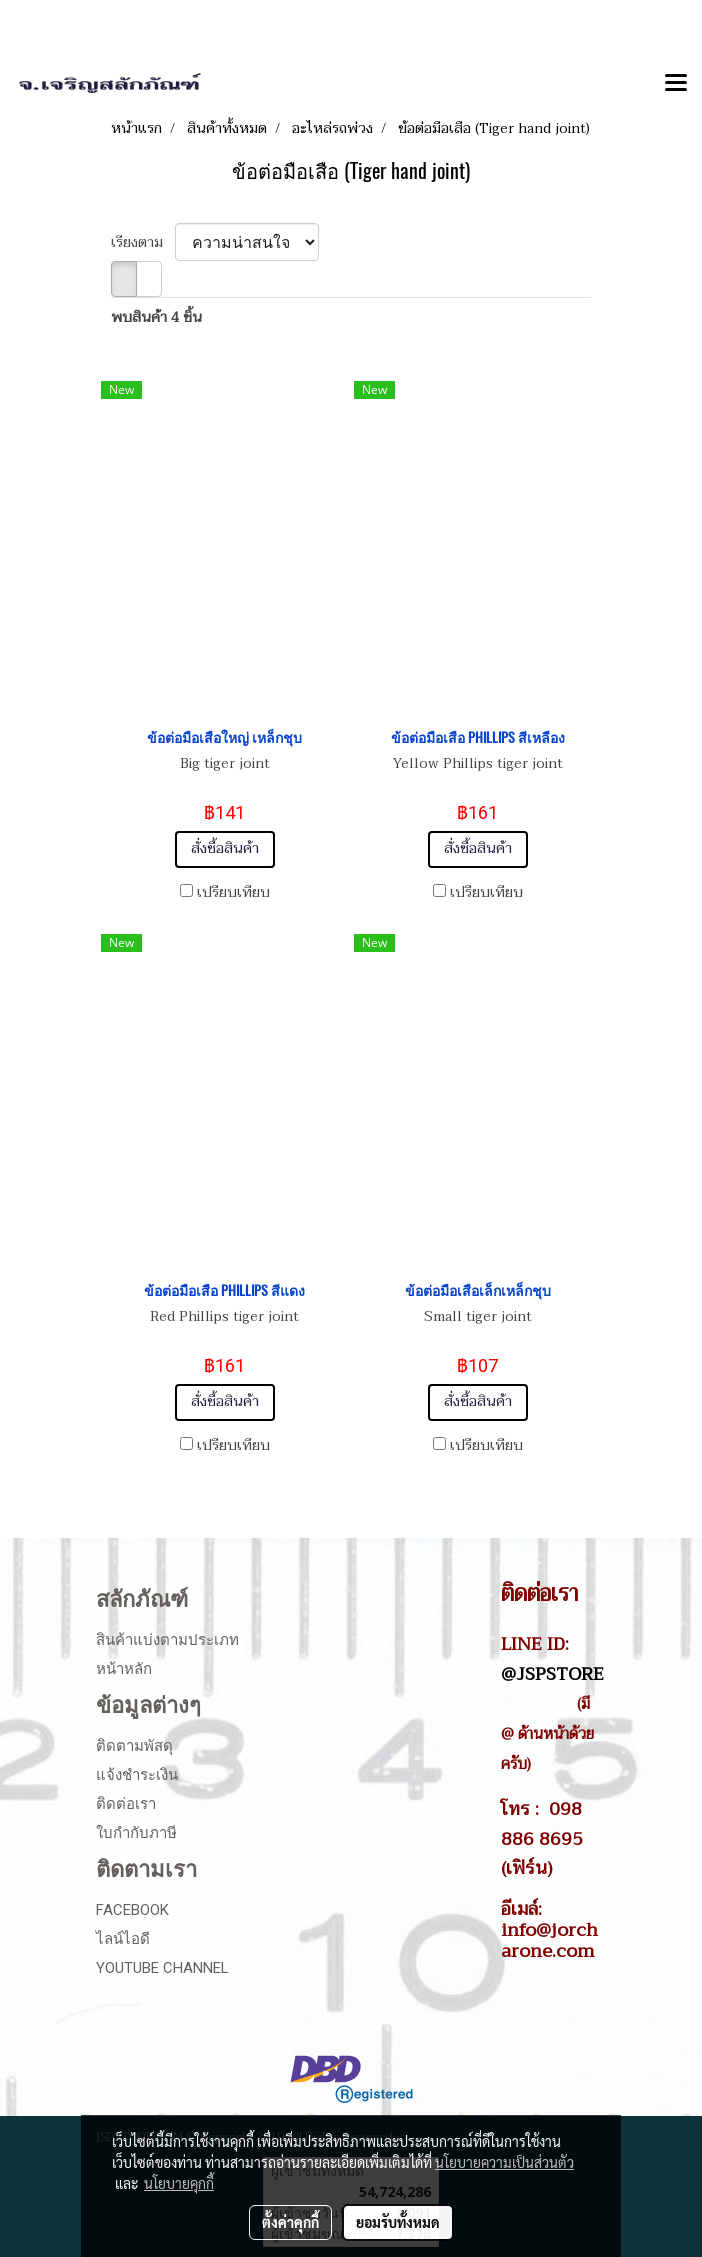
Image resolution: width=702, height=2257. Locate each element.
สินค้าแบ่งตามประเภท (167, 1640)
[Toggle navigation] (676, 84)
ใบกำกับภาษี (136, 1833)
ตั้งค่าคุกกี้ (290, 2222)
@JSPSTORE (552, 1674)
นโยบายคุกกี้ (179, 2183)
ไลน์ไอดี (123, 1939)
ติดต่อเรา (126, 1804)
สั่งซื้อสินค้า (225, 848)
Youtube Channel (162, 1968)
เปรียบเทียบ (233, 893)
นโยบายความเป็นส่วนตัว (504, 2162)
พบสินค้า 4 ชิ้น (156, 317)
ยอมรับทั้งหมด (398, 2222)
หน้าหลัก (124, 1669)
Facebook (132, 1910)
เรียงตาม (143, 242)
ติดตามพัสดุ (134, 1746)
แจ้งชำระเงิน (137, 1775)
